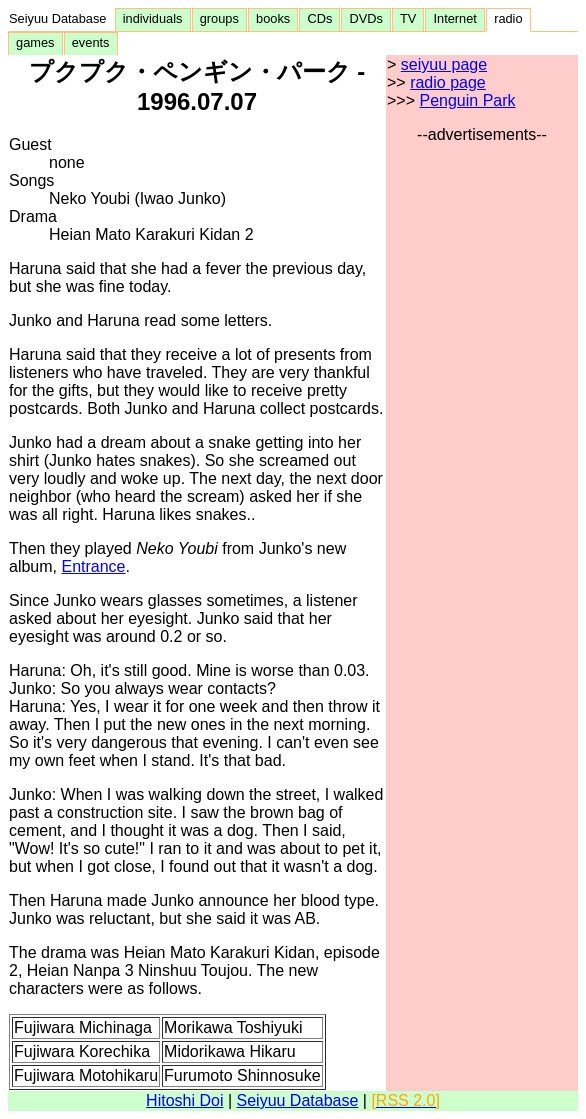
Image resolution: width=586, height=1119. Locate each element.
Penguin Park (467, 100)
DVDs (366, 18)
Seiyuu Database (61, 18)
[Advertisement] (482, 444)
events (91, 42)
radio (508, 18)
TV (408, 18)
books (273, 18)
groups (219, 18)
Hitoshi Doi (184, 1100)
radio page (448, 82)
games (35, 42)
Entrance (93, 566)
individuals (153, 18)
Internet (455, 18)
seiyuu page (444, 64)
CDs (319, 18)
